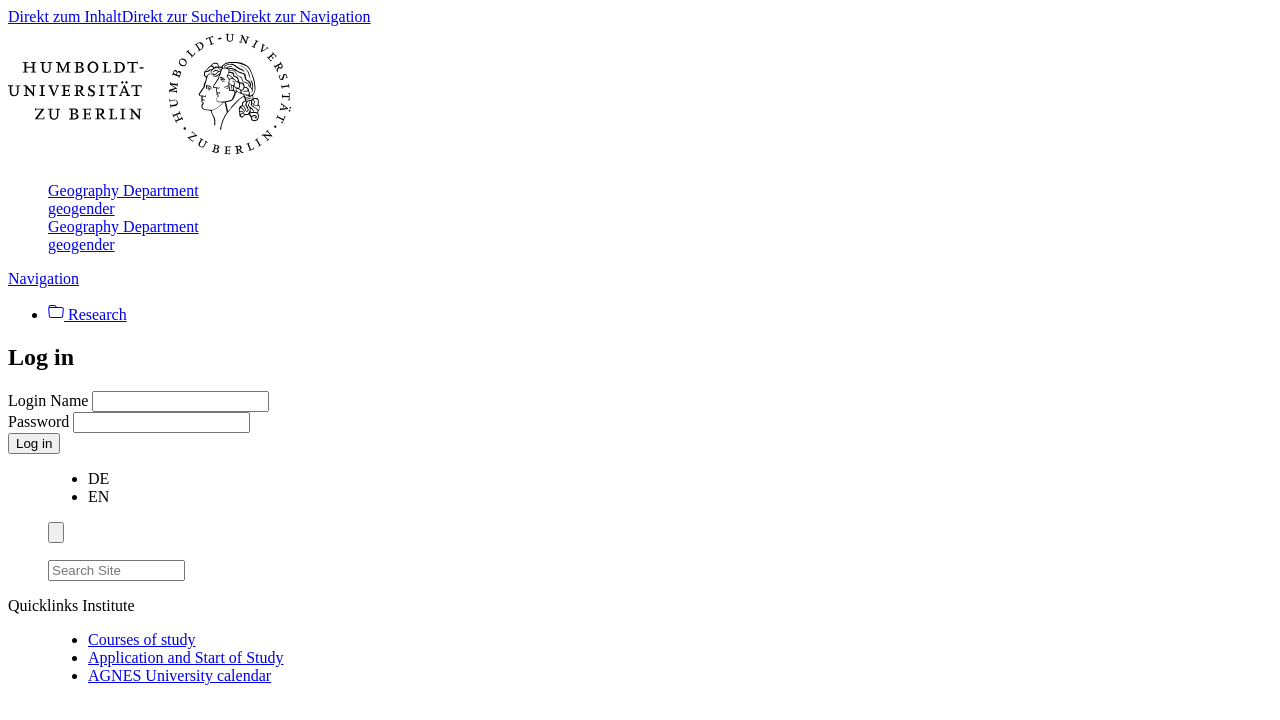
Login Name (50, 400)
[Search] (197, 567)
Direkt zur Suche (176, 16)
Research (87, 314)
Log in (34, 443)
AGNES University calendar (179, 675)
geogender (81, 208)
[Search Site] (116, 570)
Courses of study (142, 639)
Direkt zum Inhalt (65, 16)
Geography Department (123, 190)
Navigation (43, 278)
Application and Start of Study (186, 657)
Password (40, 421)
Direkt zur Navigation (300, 16)
